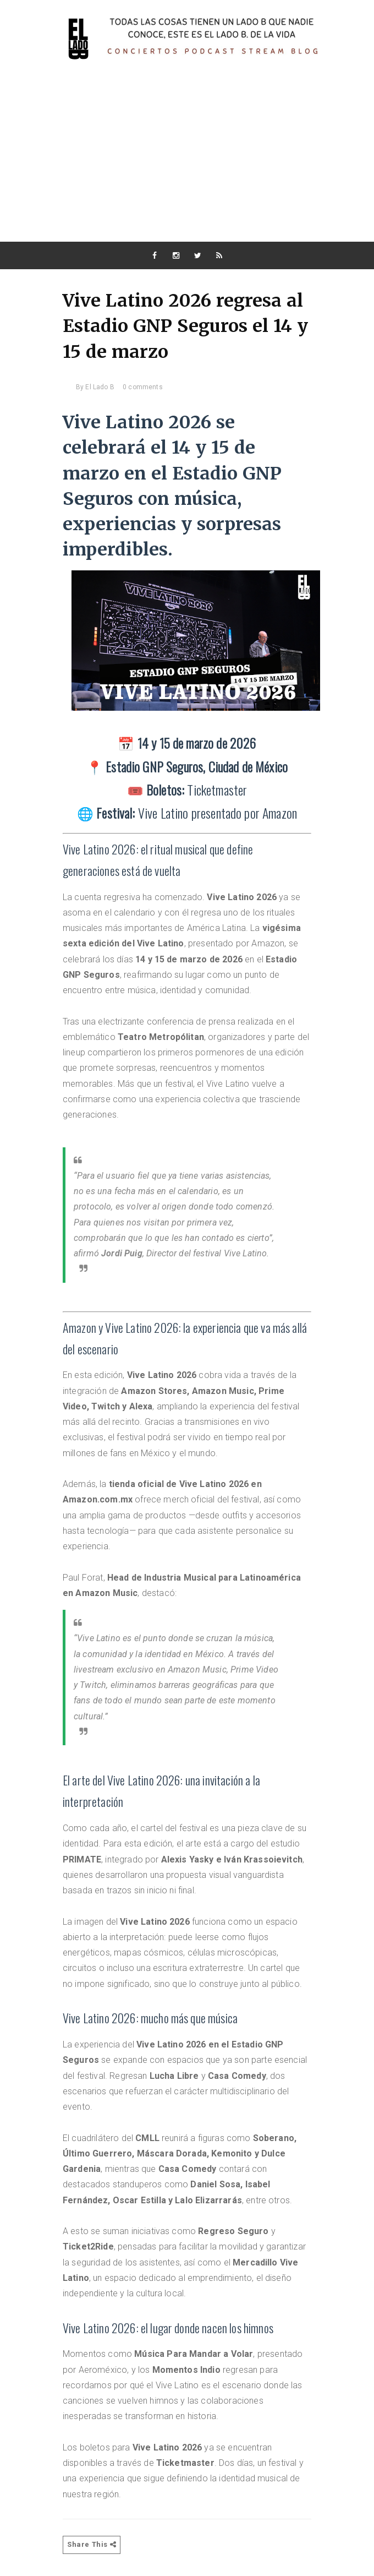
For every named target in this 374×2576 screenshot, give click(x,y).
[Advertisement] (187, 159)
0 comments (143, 387)
